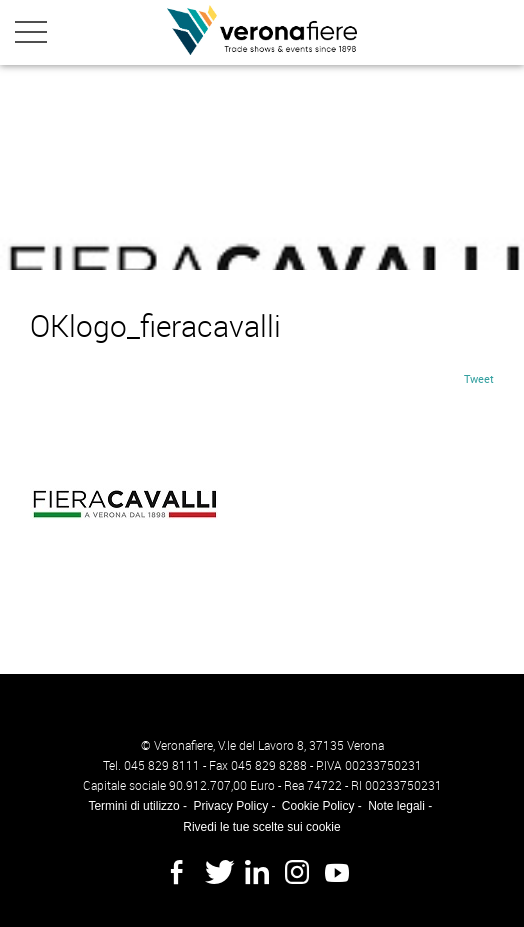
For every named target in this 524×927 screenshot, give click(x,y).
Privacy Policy (230, 806)
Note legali (396, 806)
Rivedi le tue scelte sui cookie (261, 827)
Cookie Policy (318, 806)
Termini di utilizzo (133, 806)
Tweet (479, 378)
